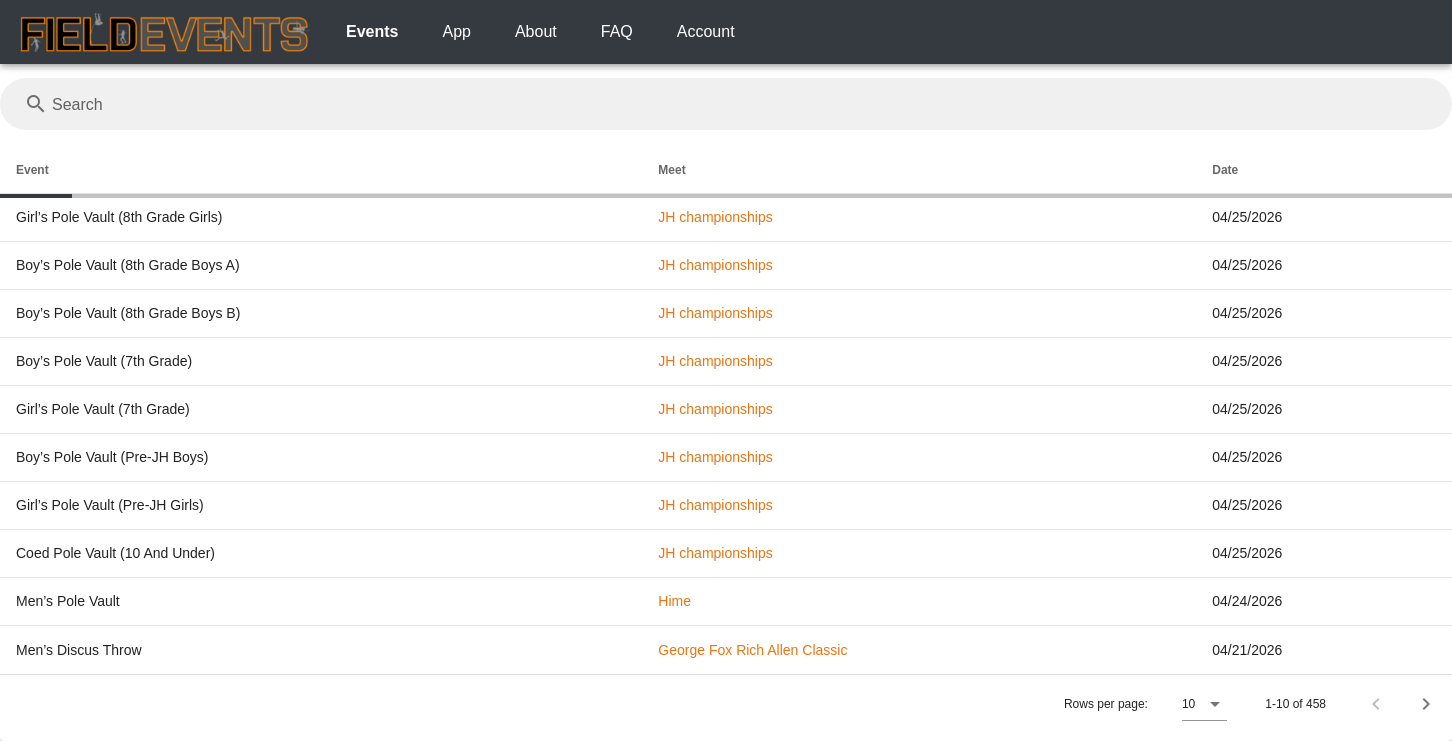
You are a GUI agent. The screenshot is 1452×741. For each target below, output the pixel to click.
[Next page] (1426, 704)
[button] (1204, 704)
